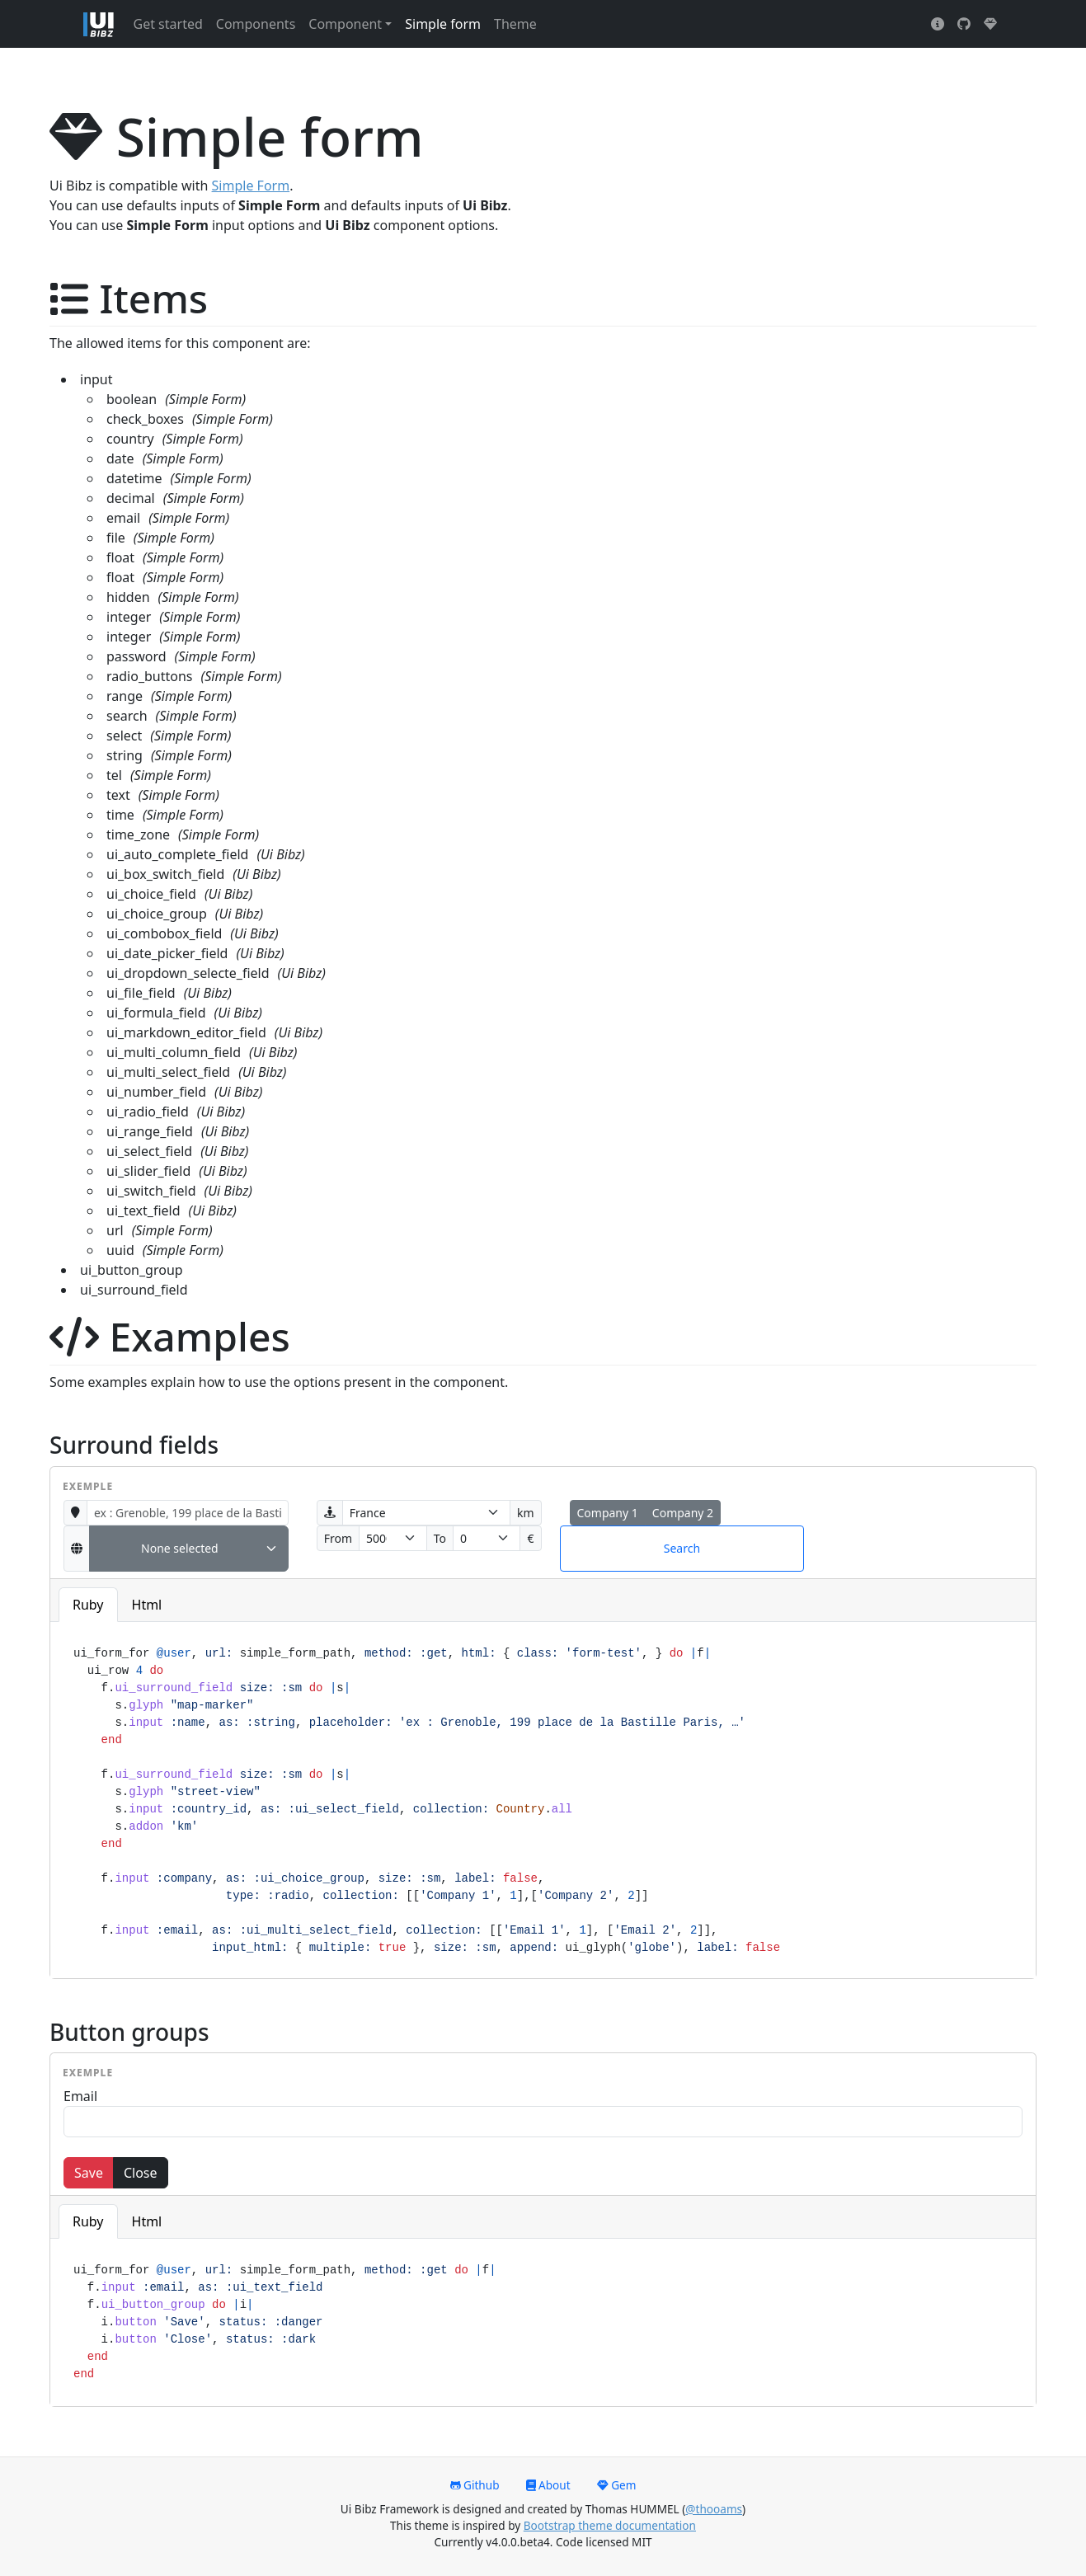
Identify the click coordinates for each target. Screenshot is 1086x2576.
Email (80, 2096)
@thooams (713, 2509)
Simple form (443, 24)
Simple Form (251, 185)
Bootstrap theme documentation (610, 2525)
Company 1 (607, 1513)
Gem (617, 2485)
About (548, 2485)
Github (475, 2485)
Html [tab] (147, 1605)
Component (345, 24)
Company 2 (682, 1513)
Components (256, 24)
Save (88, 2173)
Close (140, 2173)
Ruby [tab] (88, 1605)
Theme (515, 24)
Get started (168, 24)
